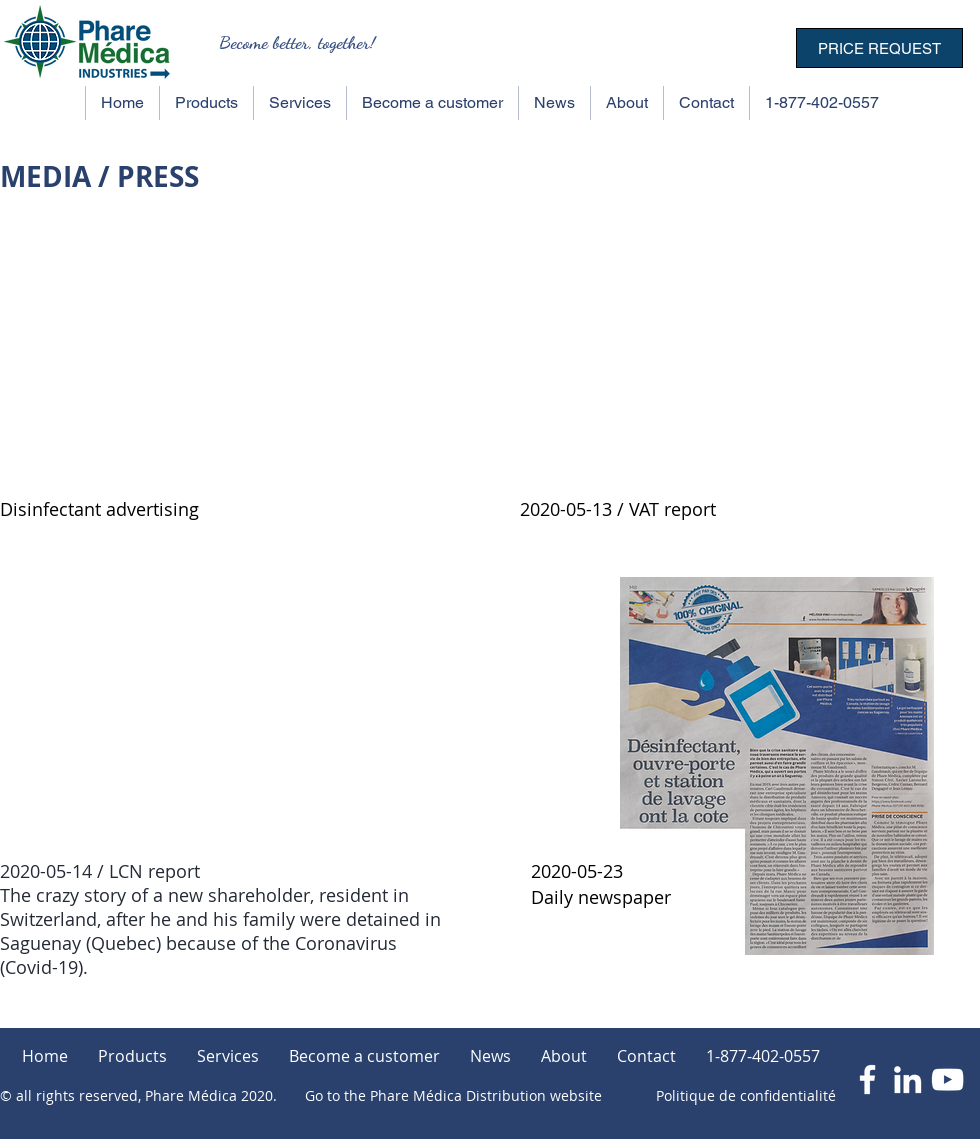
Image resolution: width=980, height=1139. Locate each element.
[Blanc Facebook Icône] (867, 1079)
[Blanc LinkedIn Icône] (907, 1079)
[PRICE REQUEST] (879, 48)
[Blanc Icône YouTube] (947, 1079)
